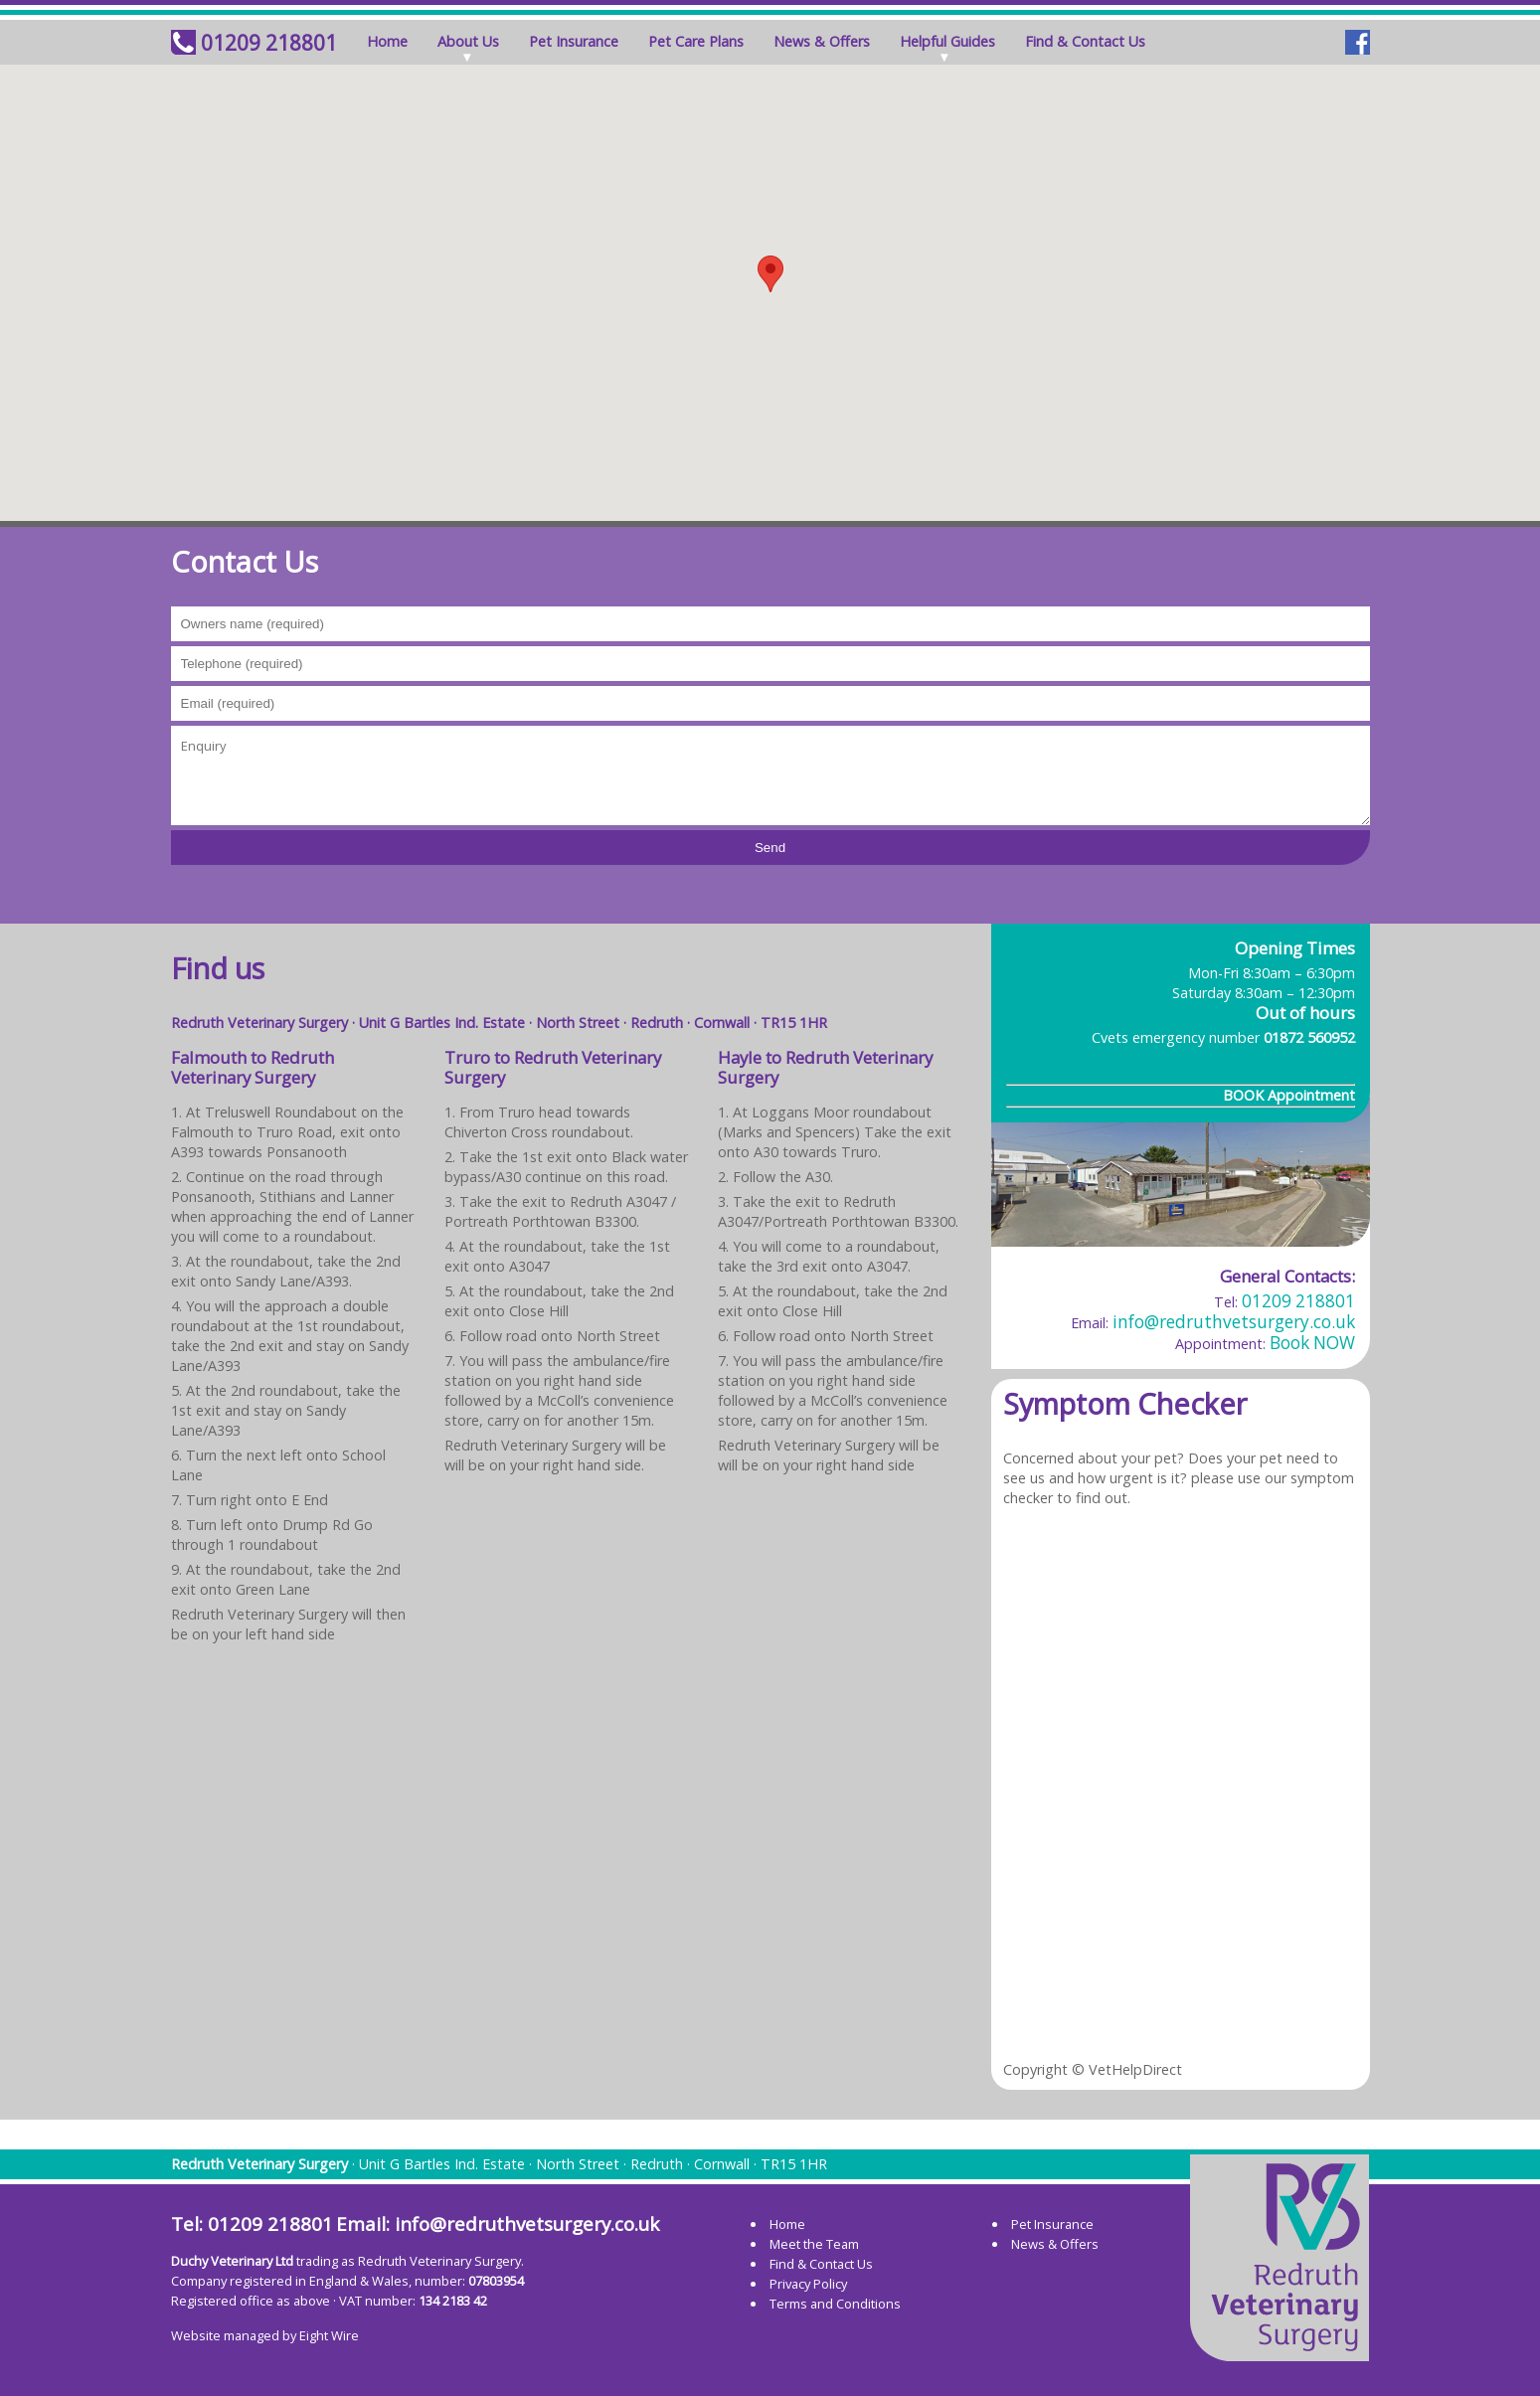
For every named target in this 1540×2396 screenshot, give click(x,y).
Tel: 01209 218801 (252, 2224)
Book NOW (1312, 1342)
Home (387, 41)
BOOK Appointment (1289, 1095)
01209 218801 (269, 43)
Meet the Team (814, 2244)
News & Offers (821, 41)
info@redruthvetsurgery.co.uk (1233, 1321)
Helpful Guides (947, 41)
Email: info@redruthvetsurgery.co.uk (497, 2224)
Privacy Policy (808, 2284)
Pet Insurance (573, 41)
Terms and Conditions (835, 2303)
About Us (468, 41)
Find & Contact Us (1085, 41)
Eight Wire (329, 2335)
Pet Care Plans (696, 41)
